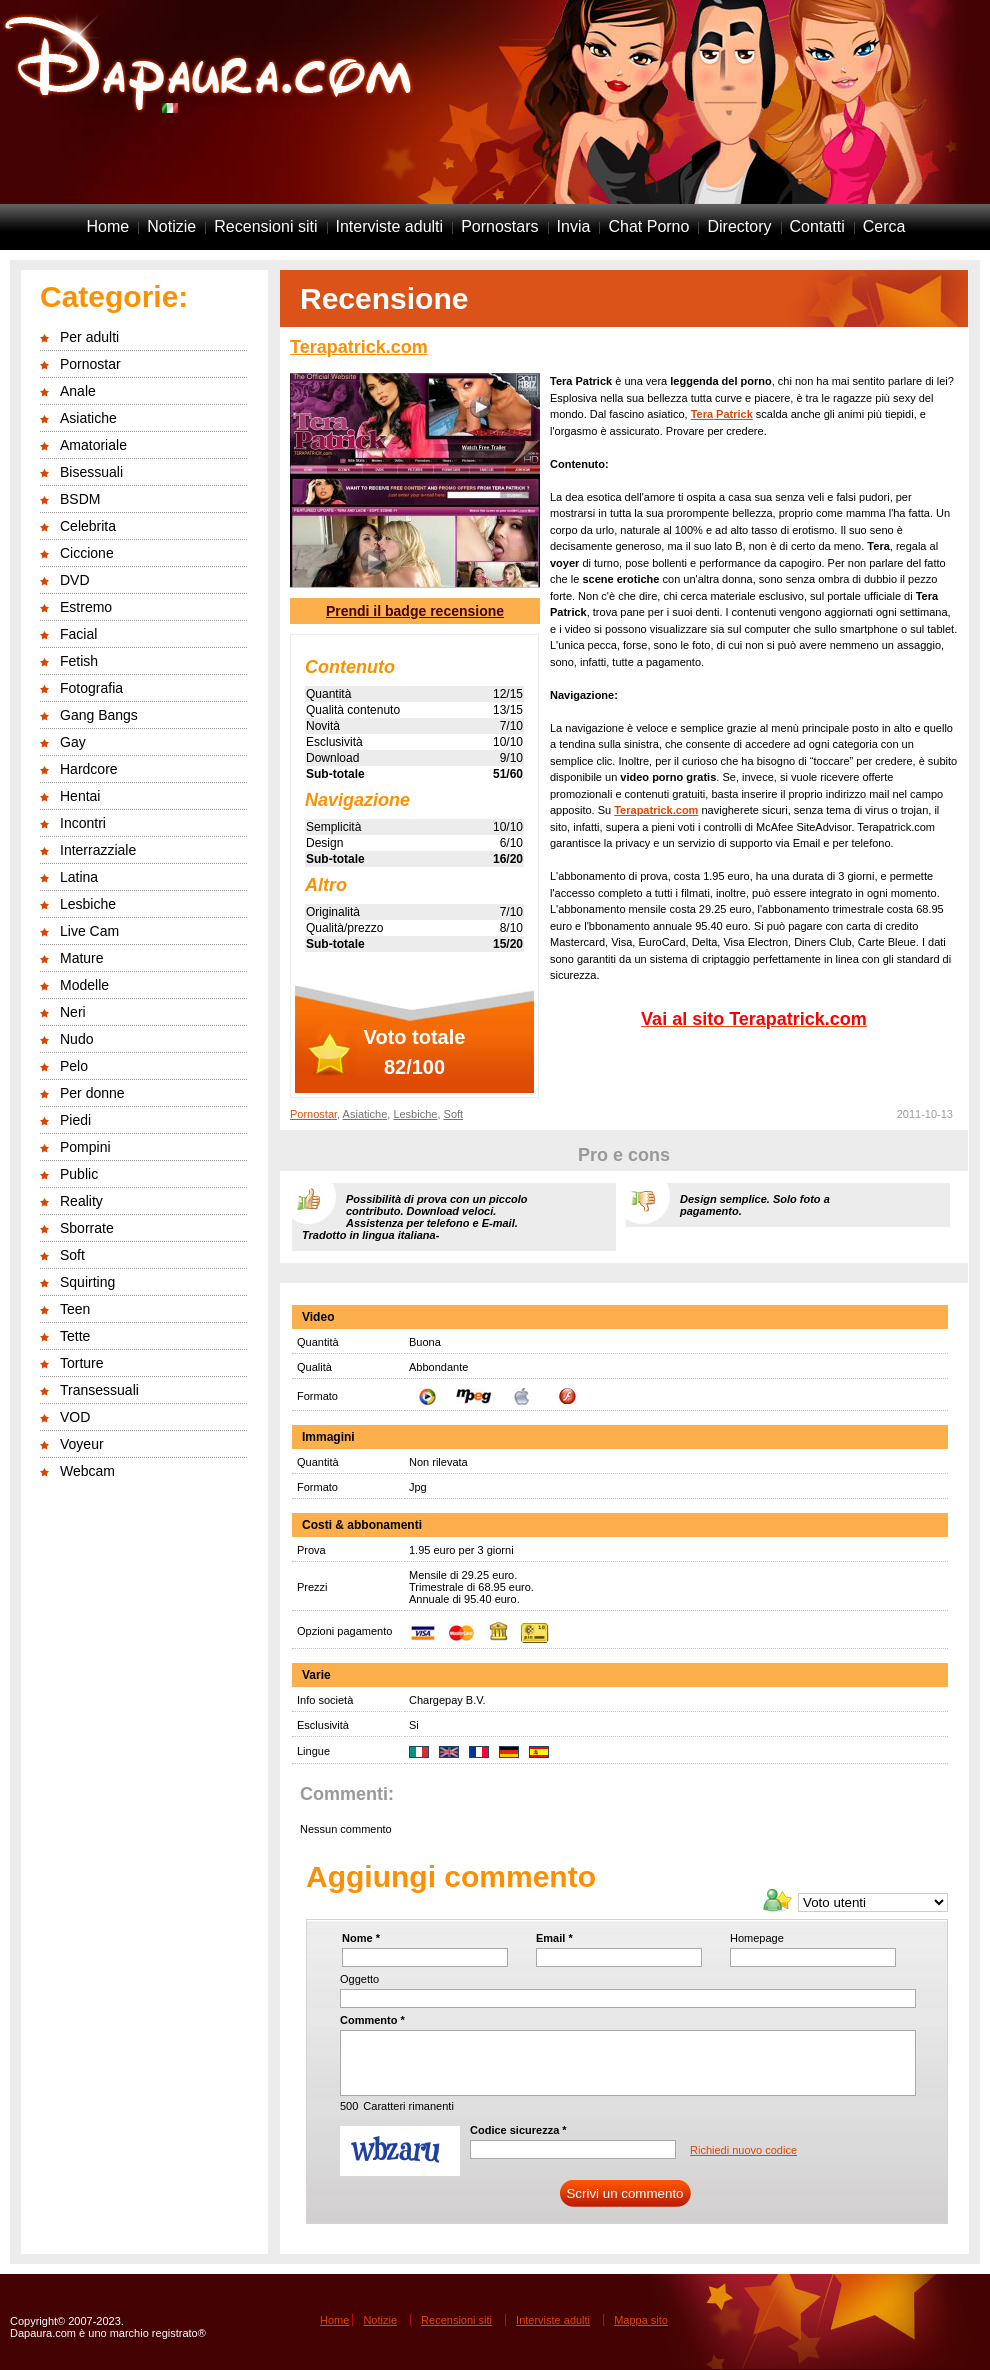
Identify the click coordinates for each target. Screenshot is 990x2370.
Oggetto (359, 1979)
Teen (75, 1309)
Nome (361, 1938)
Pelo (74, 1066)
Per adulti (89, 337)
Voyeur (82, 1444)
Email (554, 1938)
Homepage (757, 1938)
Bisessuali (91, 472)
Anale (78, 391)
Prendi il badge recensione (415, 611)
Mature (82, 958)
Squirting (87, 1282)
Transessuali (99, 1390)
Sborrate (87, 1228)
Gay (73, 742)
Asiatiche (88, 418)
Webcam (87, 1471)
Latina (79, 877)
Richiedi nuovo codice (743, 2150)
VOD (75, 1417)
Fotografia (91, 688)
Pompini (85, 1147)
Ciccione (87, 553)
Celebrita (88, 526)
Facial (78, 634)
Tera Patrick (722, 414)
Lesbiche (88, 904)
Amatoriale (93, 445)
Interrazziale (98, 850)
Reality (81, 1201)
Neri (73, 1012)
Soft (72, 1255)
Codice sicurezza (518, 2130)
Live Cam (89, 931)
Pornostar (90, 364)
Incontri (83, 823)
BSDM (80, 499)
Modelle (84, 985)
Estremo (86, 607)
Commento (372, 2020)
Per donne (92, 1093)
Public (79, 1174)
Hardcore (89, 769)
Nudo (76, 1039)
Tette (75, 1336)
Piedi (75, 1120)
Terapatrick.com (359, 347)
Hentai (80, 796)
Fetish (79, 661)
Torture (82, 1363)
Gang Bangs (99, 715)
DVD (75, 580)
